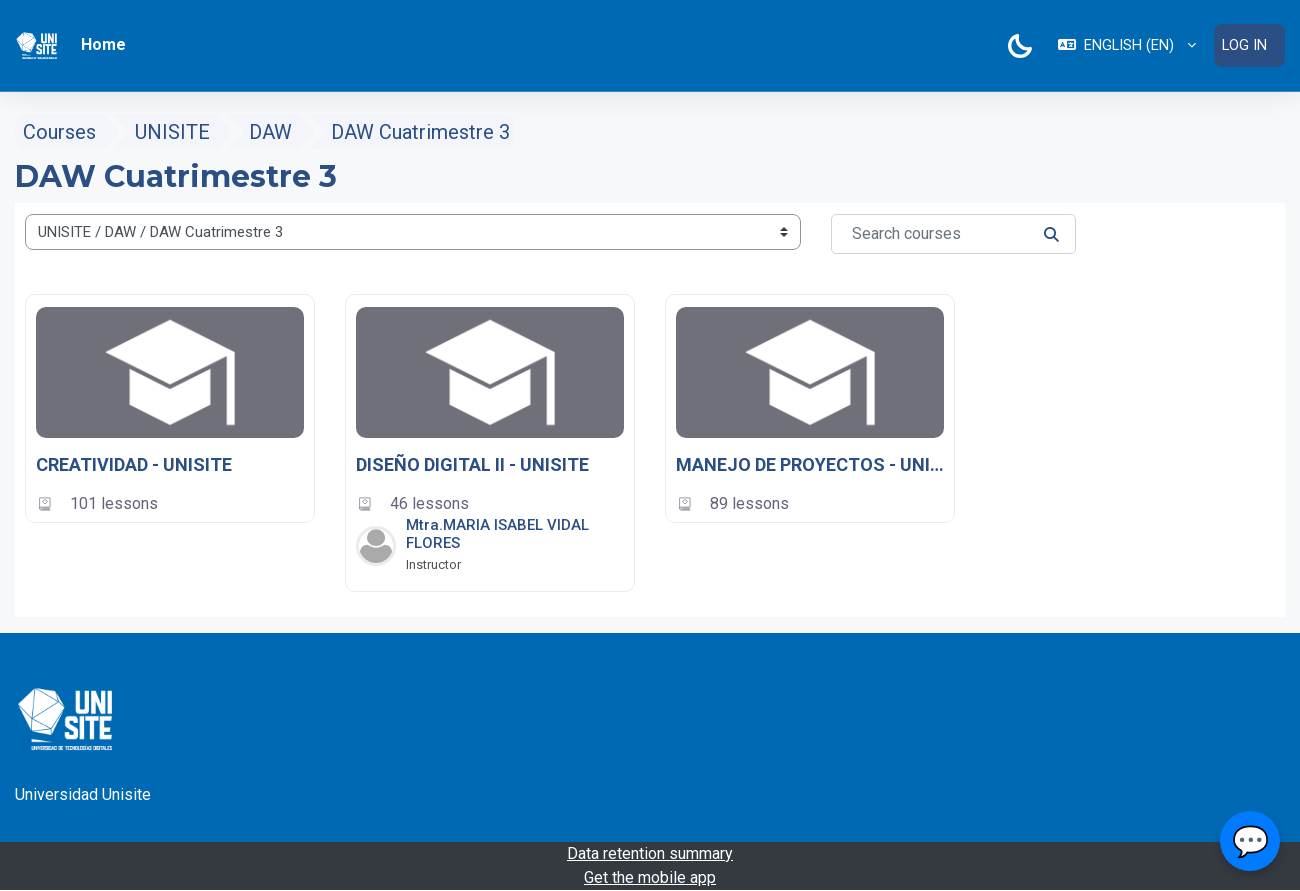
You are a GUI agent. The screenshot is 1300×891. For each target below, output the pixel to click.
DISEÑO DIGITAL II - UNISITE (472, 464)
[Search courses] (953, 234)
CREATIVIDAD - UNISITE (134, 464)
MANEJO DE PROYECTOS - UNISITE (810, 464)
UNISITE (172, 132)
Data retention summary (650, 853)
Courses (59, 132)
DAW (270, 132)
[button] (1125, 45)
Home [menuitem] (103, 44)
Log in (1244, 45)
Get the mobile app (650, 877)
